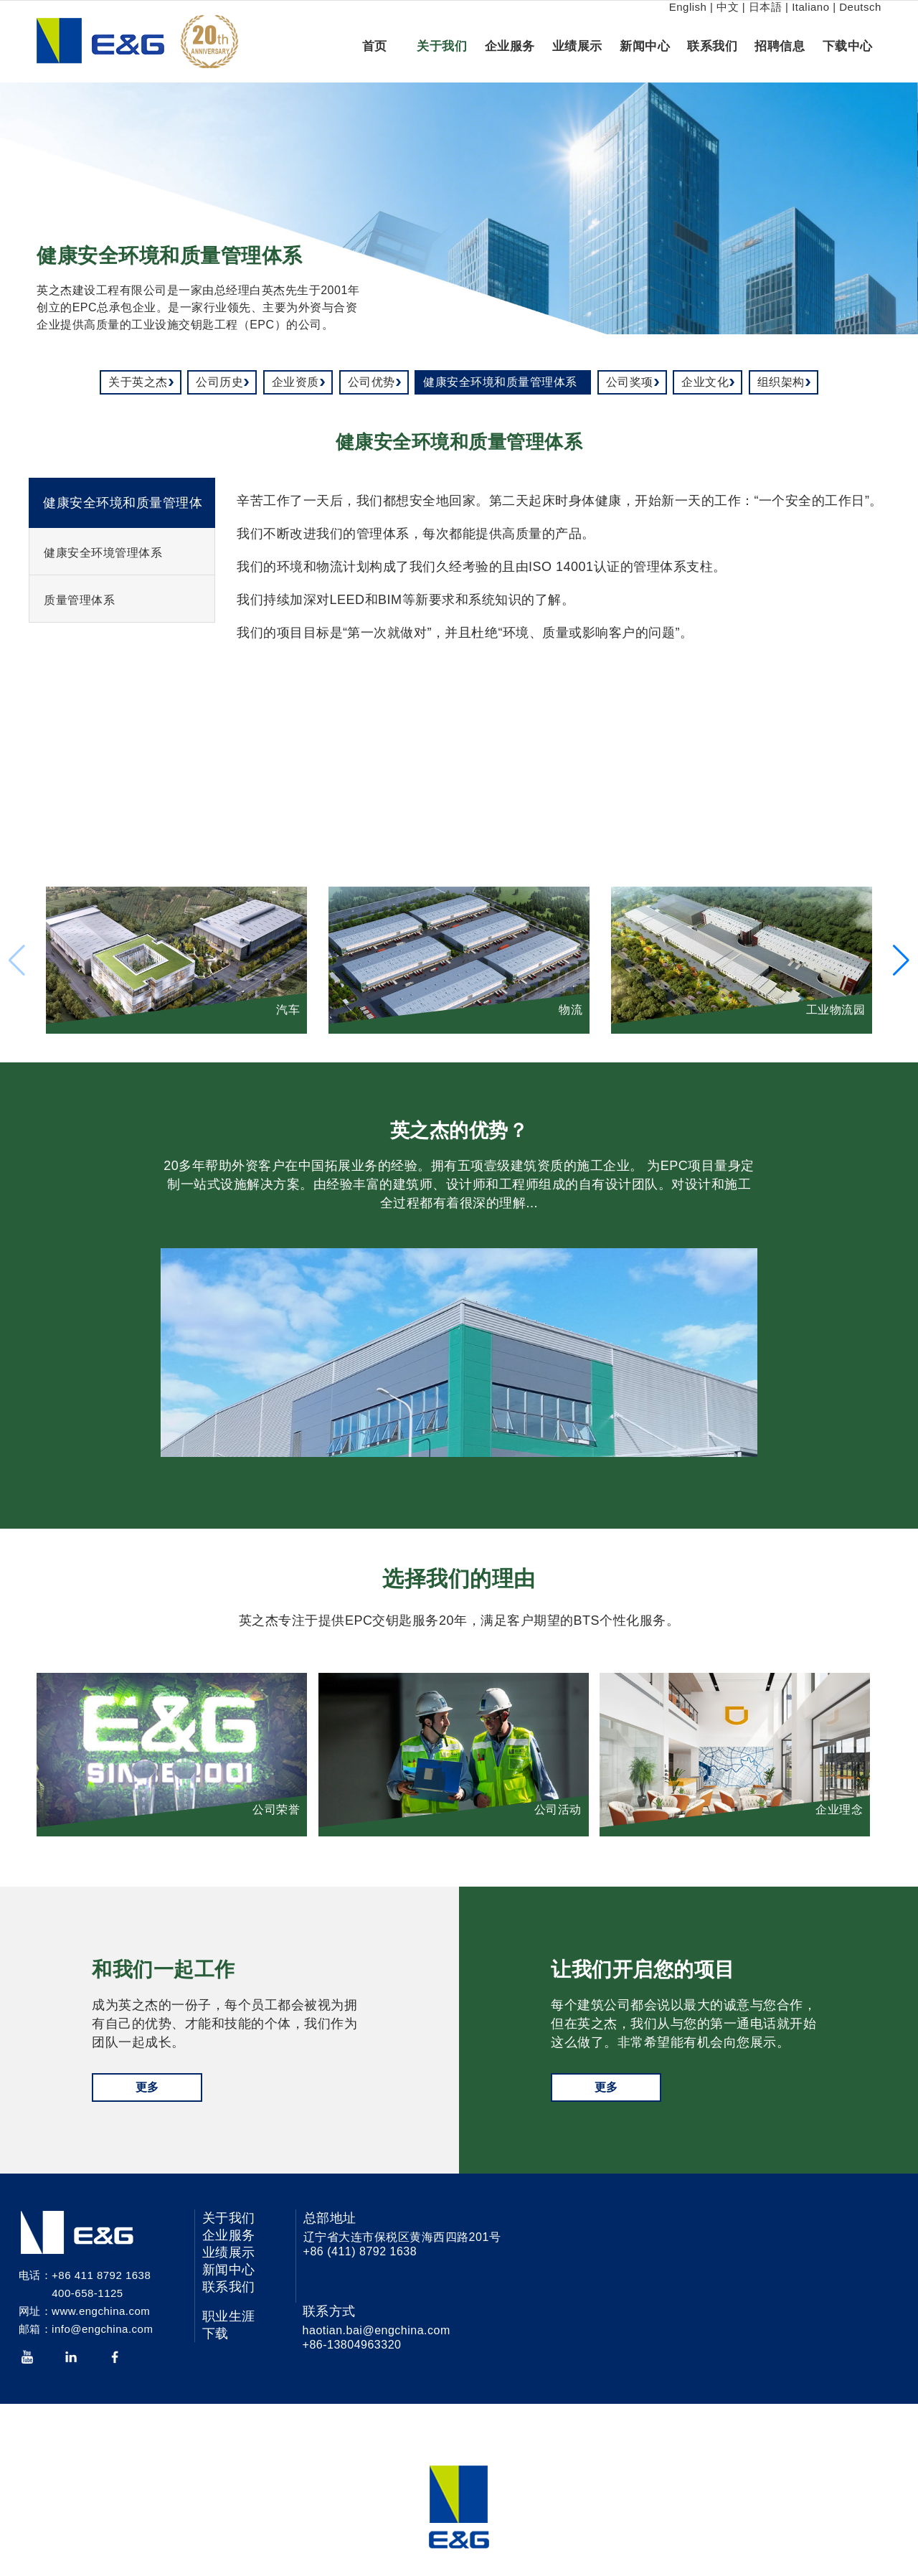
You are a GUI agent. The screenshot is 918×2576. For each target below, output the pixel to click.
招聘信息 (779, 46)
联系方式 (329, 2311)
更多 (147, 2087)
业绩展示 (577, 46)
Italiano (810, 7)
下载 (215, 2333)
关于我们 (442, 46)
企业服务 (510, 46)
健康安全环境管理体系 (103, 553)
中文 (727, 7)
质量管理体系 (79, 600)
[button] (901, 960)
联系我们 (712, 46)
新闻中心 (645, 46)
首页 (374, 46)
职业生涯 (228, 2316)
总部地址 (329, 2218)
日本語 (765, 7)
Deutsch (860, 7)
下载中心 (848, 46)
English (688, 7)
